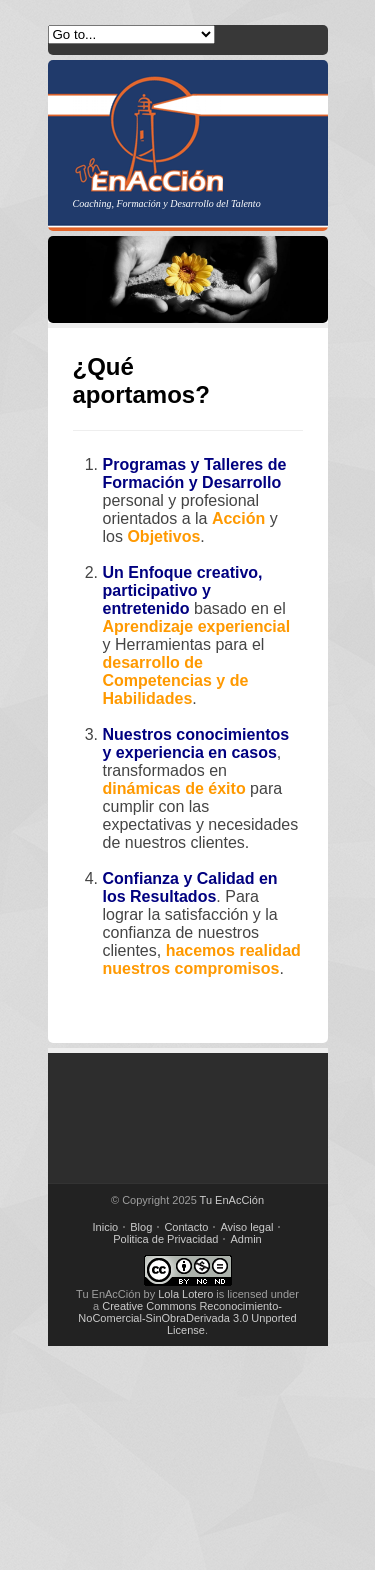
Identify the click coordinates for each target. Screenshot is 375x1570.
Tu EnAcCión (232, 1200)
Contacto (186, 1227)
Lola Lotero (185, 1294)
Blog (141, 1227)
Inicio (106, 1227)
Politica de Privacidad (165, 1239)
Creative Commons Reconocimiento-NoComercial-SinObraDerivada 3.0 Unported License (187, 1318)
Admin (246, 1239)
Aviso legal (246, 1227)
